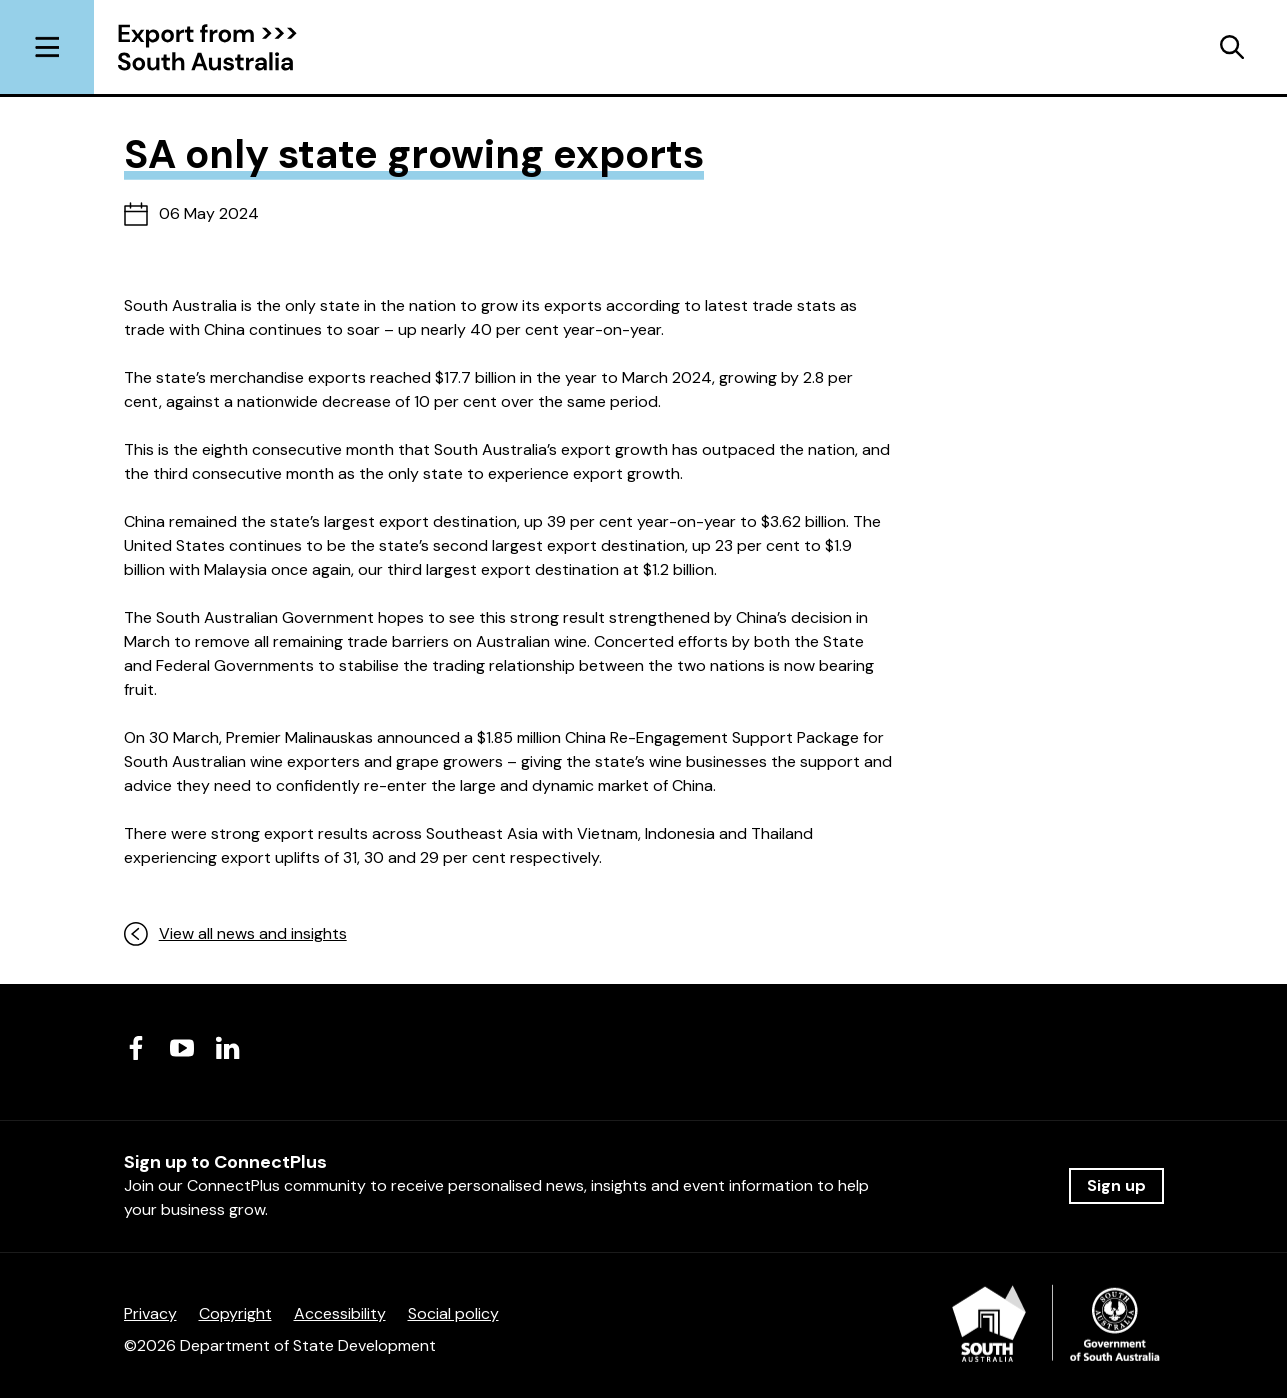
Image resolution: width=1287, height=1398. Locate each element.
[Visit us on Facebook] (136, 1048)
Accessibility (340, 1313)
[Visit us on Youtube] (182, 1048)
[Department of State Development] (1057, 1329)
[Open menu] (47, 47)
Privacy (150, 1313)
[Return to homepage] (222, 47)
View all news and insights (235, 934)
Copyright (235, 1313)
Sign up (1116, 1185)
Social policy (453, 1313)
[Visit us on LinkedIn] (228, 1048)
